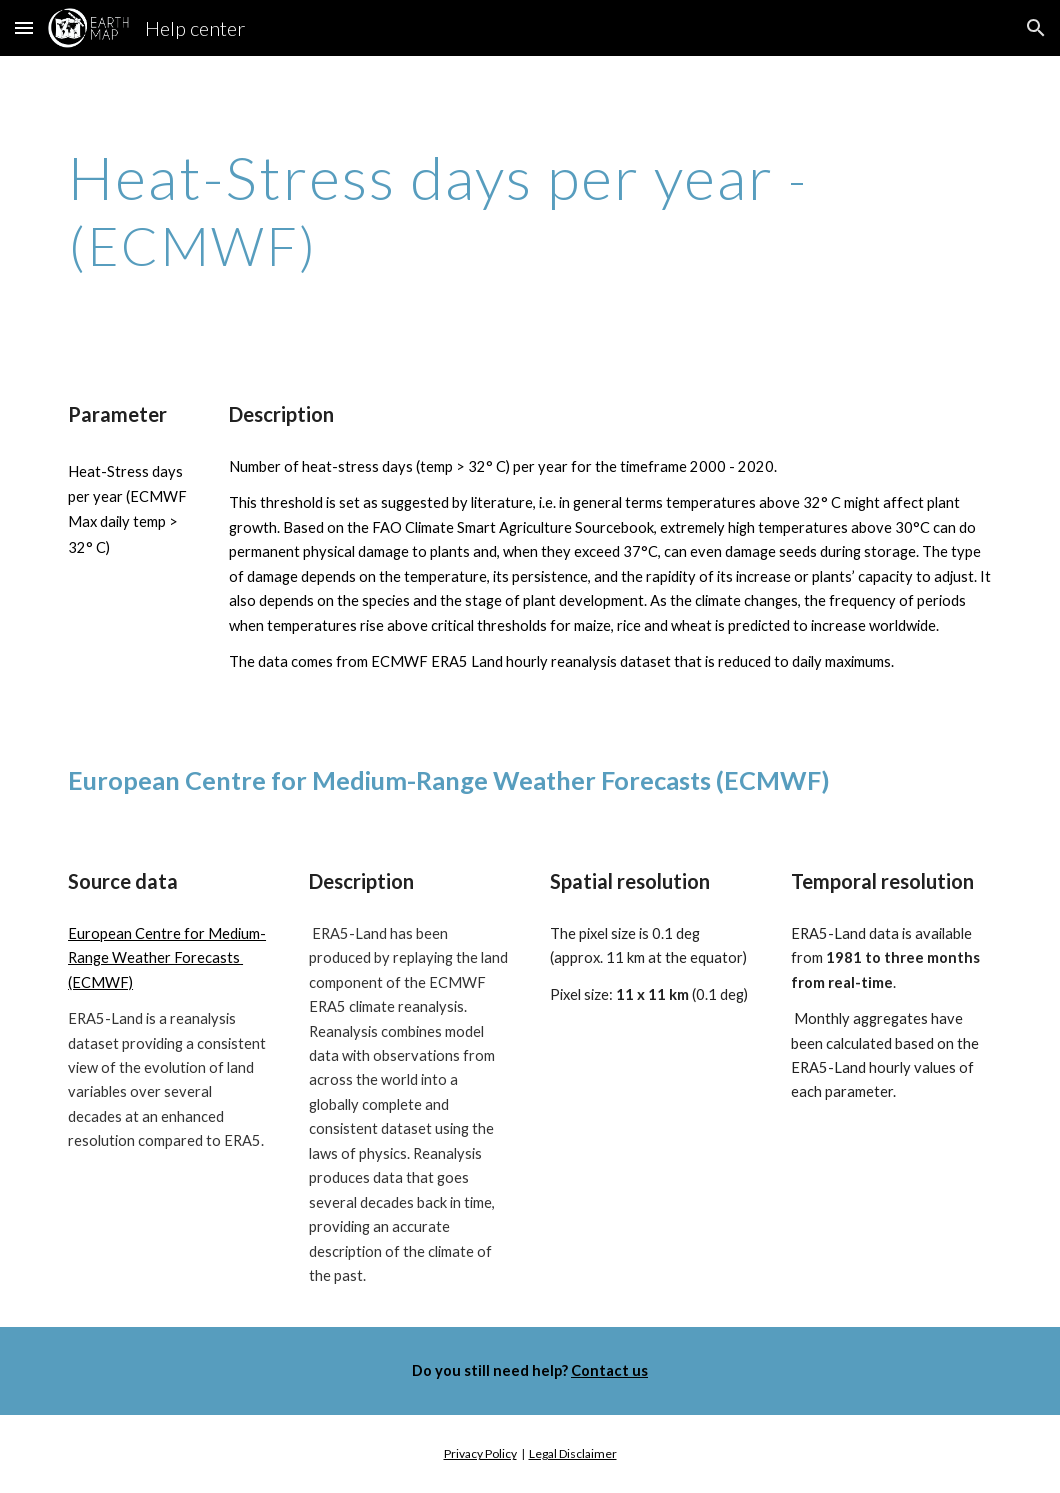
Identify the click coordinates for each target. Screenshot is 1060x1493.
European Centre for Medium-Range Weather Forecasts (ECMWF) (167, 958)
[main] (530, 210)
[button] (24, 27)
